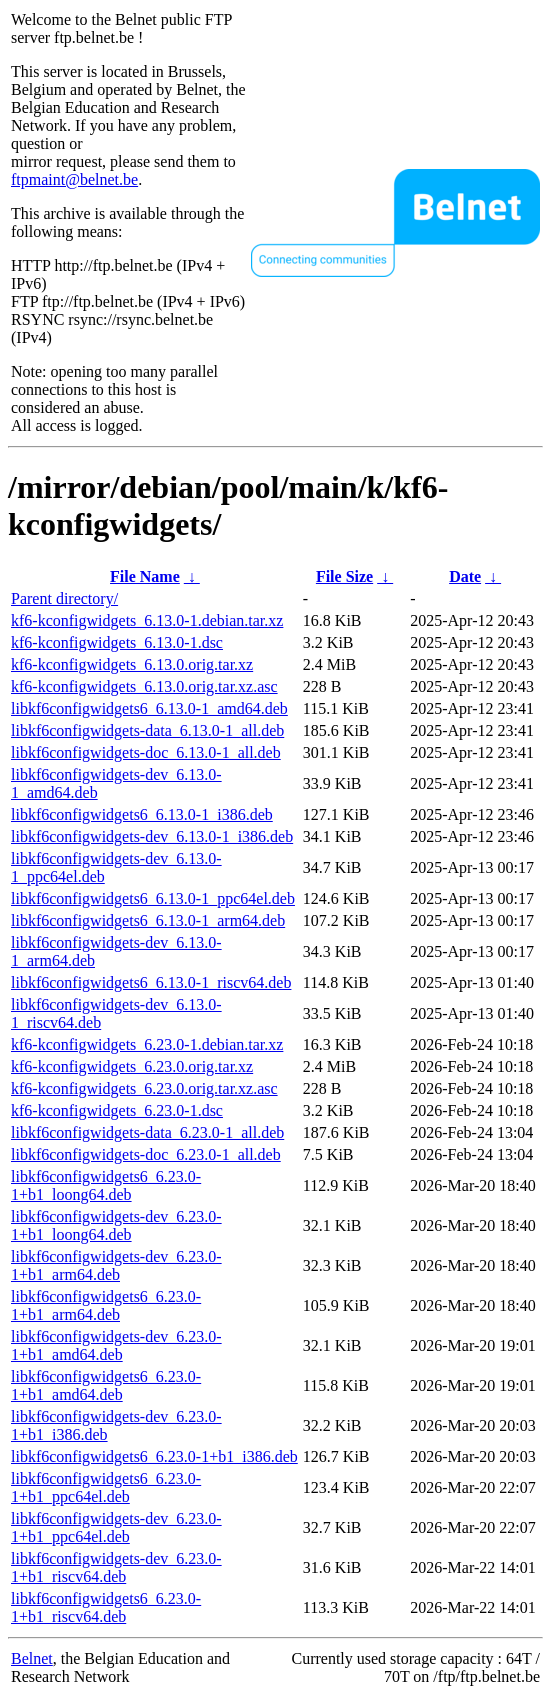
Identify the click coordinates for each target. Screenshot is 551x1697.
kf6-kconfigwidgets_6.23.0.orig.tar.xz (132, 1066)
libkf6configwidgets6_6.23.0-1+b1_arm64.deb (106, 1305)
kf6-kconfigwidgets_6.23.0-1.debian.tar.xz (147, 1044)
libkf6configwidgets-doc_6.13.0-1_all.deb (146, 752)
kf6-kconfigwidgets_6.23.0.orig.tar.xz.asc (144, 1088)
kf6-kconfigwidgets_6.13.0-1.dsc (117, 642)
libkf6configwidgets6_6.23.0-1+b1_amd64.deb (106, 1385)
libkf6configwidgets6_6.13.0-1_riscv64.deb (151, 982)
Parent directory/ (64, 598)
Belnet (32, 1658)
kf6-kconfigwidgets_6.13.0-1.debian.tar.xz (147, 620)
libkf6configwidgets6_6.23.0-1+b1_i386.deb (154, 1456)
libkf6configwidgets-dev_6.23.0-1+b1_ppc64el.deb (116, 1527)
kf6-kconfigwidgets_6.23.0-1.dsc (117, 1110)
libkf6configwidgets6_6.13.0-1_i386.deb (142, 814)
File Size (344, 576)
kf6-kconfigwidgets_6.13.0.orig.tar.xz (132, 664)
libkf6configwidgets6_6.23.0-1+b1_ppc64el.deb (106, 1487)
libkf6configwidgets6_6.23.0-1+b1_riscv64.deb (106, 1607)
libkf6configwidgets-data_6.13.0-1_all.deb (147, 730)
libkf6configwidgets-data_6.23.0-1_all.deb (147, 1132)
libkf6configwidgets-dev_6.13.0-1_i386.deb (152, 836)
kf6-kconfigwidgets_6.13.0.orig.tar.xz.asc (144, 686)
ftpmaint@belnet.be (74, 179)
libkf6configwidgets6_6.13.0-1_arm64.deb (148, 920)
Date (465, 576)
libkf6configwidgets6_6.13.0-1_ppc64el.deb (153, 898)
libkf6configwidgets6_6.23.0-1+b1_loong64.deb (106, 1185)
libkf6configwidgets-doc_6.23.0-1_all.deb (146, 1154)
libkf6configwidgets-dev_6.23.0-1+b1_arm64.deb (116, 1265)
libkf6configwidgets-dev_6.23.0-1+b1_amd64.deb (116, 1345)
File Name (145, 576)
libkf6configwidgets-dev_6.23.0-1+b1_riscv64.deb (116, 1567)
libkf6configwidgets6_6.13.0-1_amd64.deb (149, 708)
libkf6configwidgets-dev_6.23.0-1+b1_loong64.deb (116, 1225)
